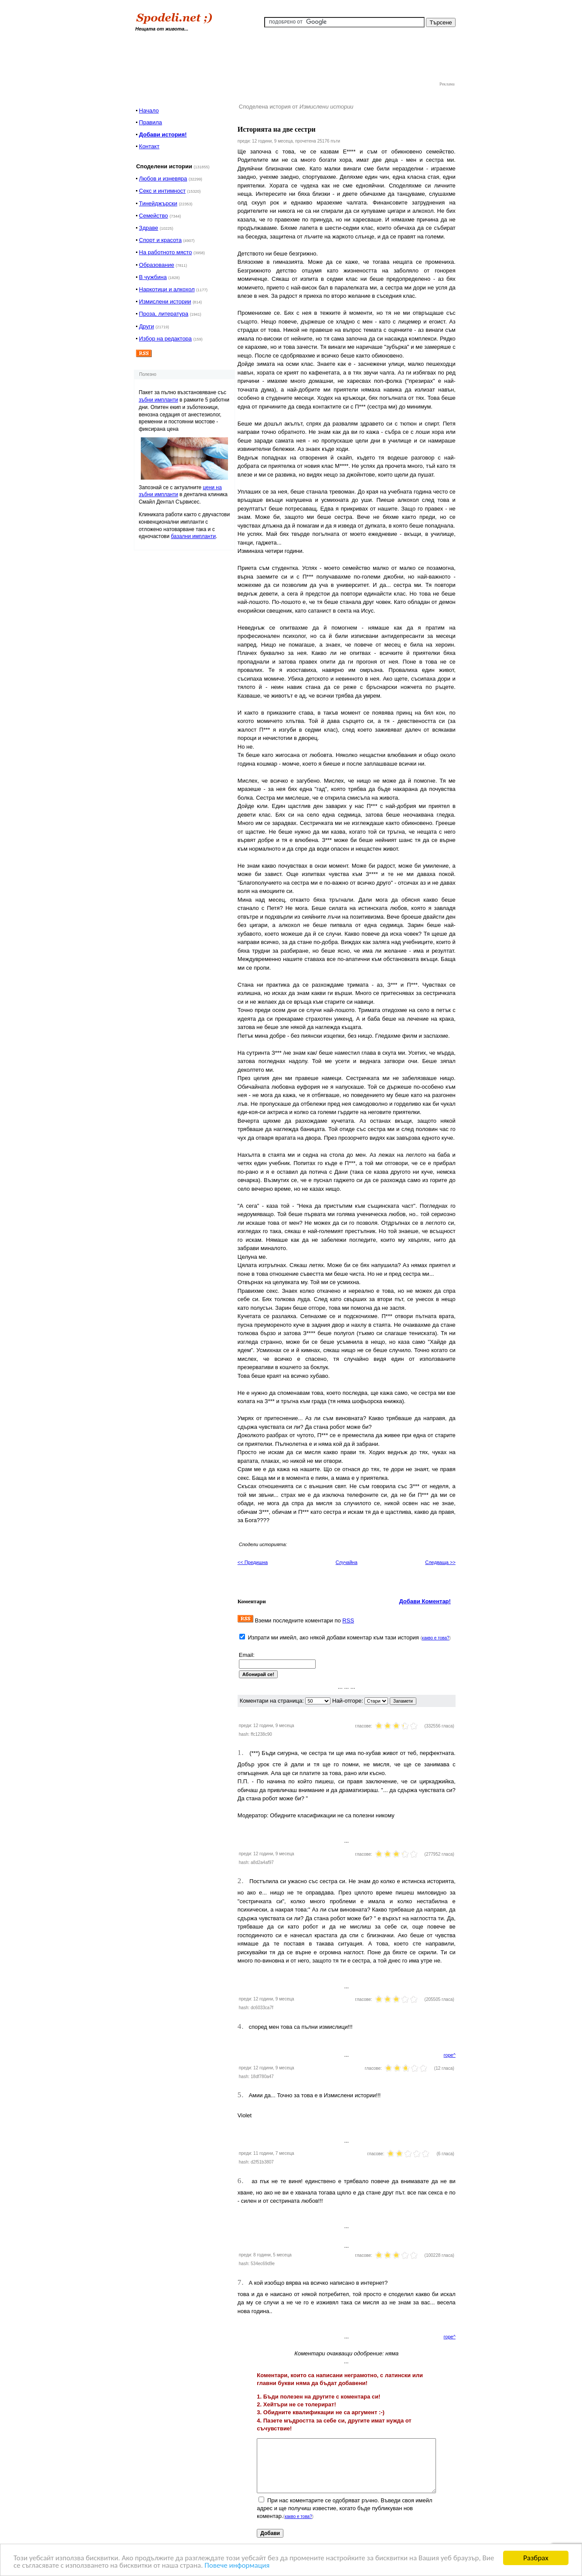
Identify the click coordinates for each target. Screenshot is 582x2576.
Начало (149, 110)
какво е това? (435, 1638)
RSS (348, 1620)
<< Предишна (253, 1562)
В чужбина (153, 277)
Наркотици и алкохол (167, 289)
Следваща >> (440, 1562)
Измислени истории (165, 301)
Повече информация (236, 2565)
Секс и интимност (162, 190)
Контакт (149, 146)
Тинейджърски (158, 203)
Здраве (148, 228)
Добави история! (163, 134)
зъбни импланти (158, 400)
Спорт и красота (160, 240)
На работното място (165, 252)
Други (146, 326)
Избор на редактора (165, 338)
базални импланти (193, 536)
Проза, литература (163, 313)
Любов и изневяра (163, 178)
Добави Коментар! (425, 1601)
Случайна (346, 1562)
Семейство (153, 215)
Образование (156, 265)
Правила (150, 122)
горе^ (450, 2055)
